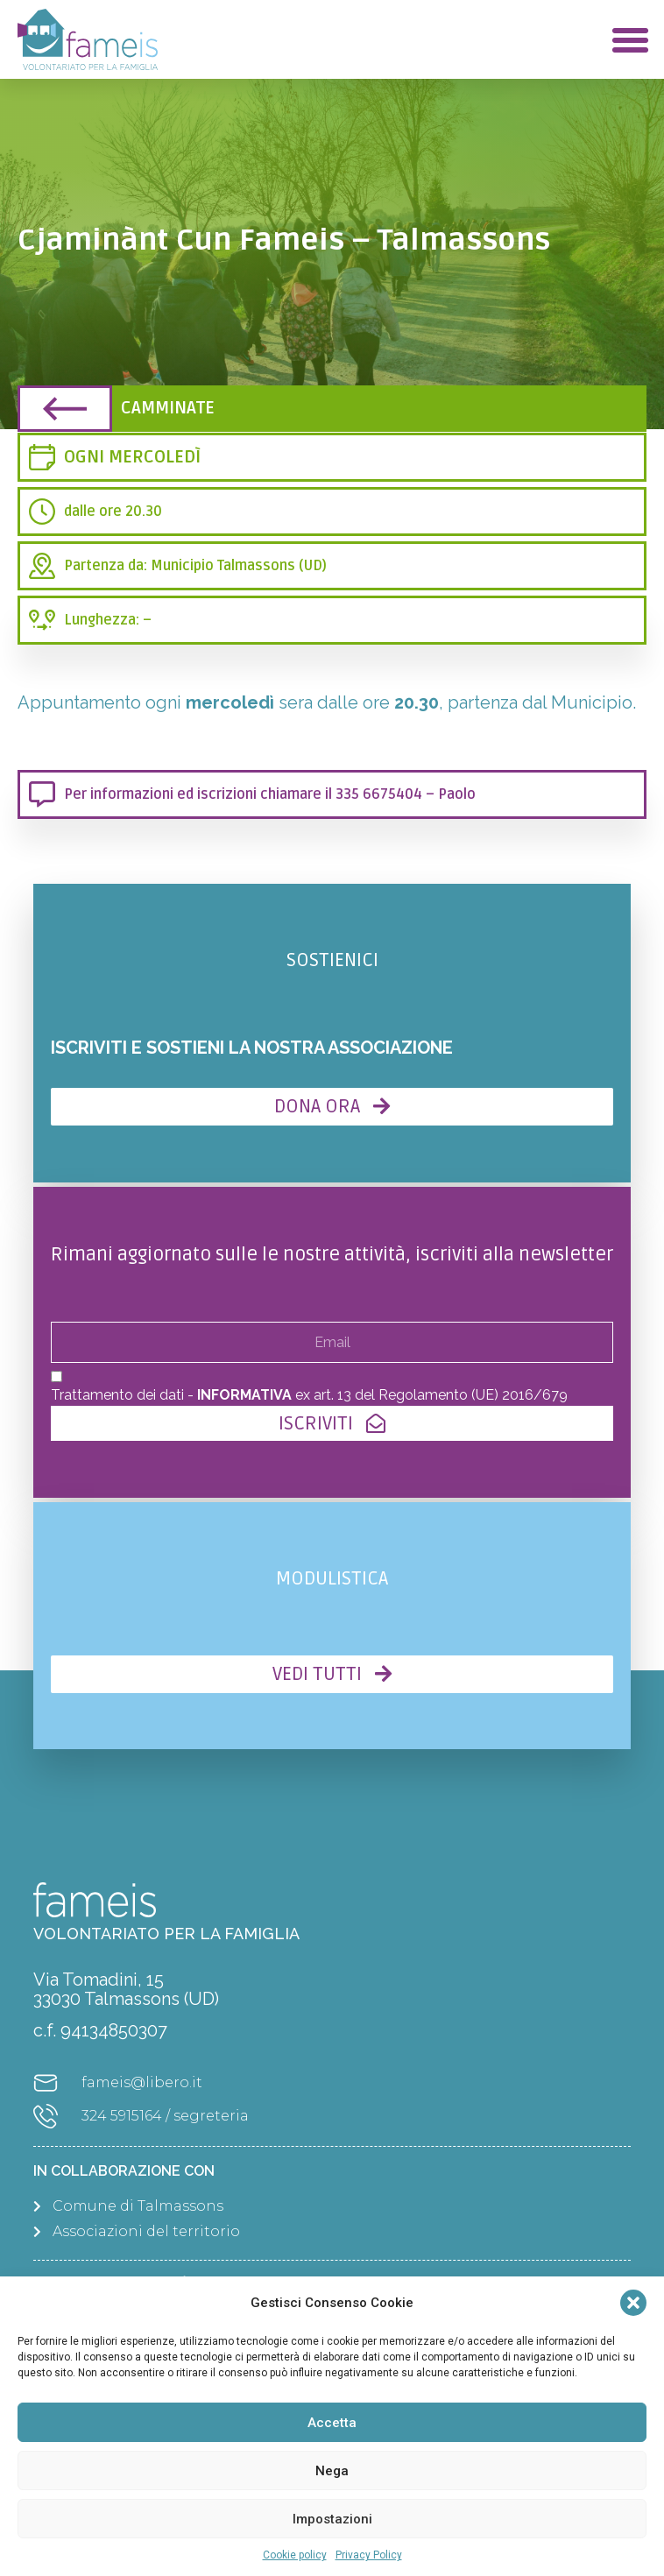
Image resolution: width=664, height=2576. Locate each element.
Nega (332, 2471)
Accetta (332, 2423)
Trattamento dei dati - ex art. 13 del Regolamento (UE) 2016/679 (309, 1394)
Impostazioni (332, 2519)
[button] (633, 2303)
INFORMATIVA (244, 1395)
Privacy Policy (369, 2555)
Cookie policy (295, 2555)
